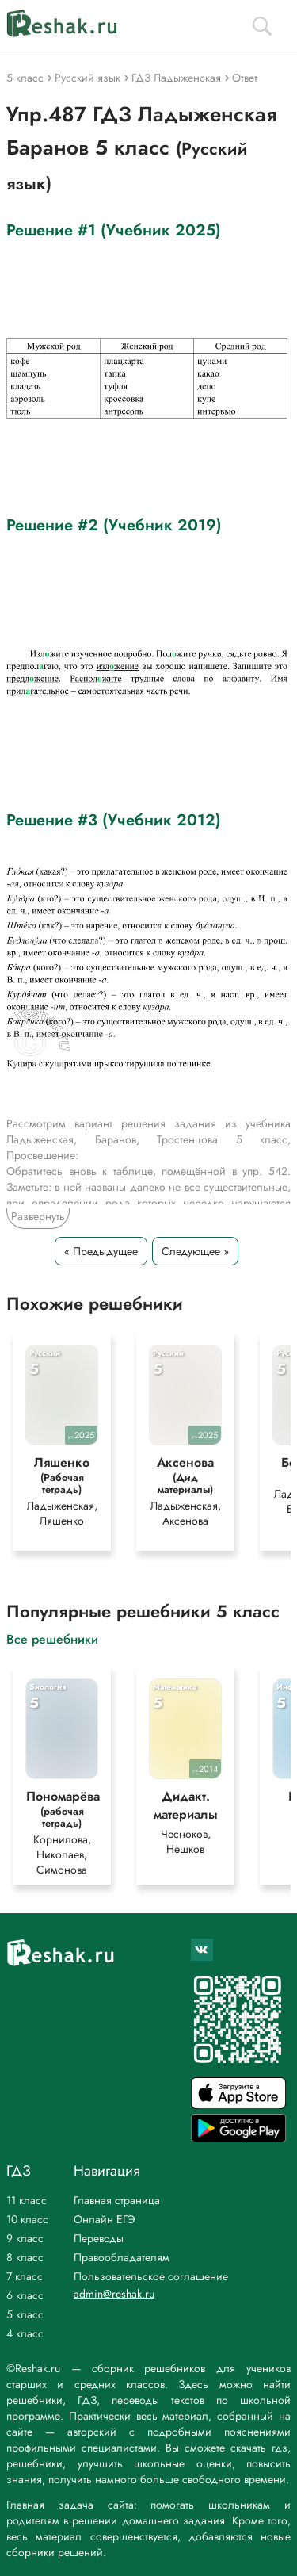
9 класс (25, 2238)
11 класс (26, 2200)
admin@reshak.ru (114, 2294)
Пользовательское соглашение (151, 2276)
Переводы (99, 2238)
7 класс (24, 2276)
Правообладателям (121, 2257)
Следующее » (195, 1251)
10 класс (27, 2219)
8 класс (25, 2257)
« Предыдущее (101, 1251)
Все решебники (52, 1638)
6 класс (25, 2295)
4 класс (25, 2333)
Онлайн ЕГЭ (104, 2219)
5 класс (25, 2314)
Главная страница (117, 2200)
